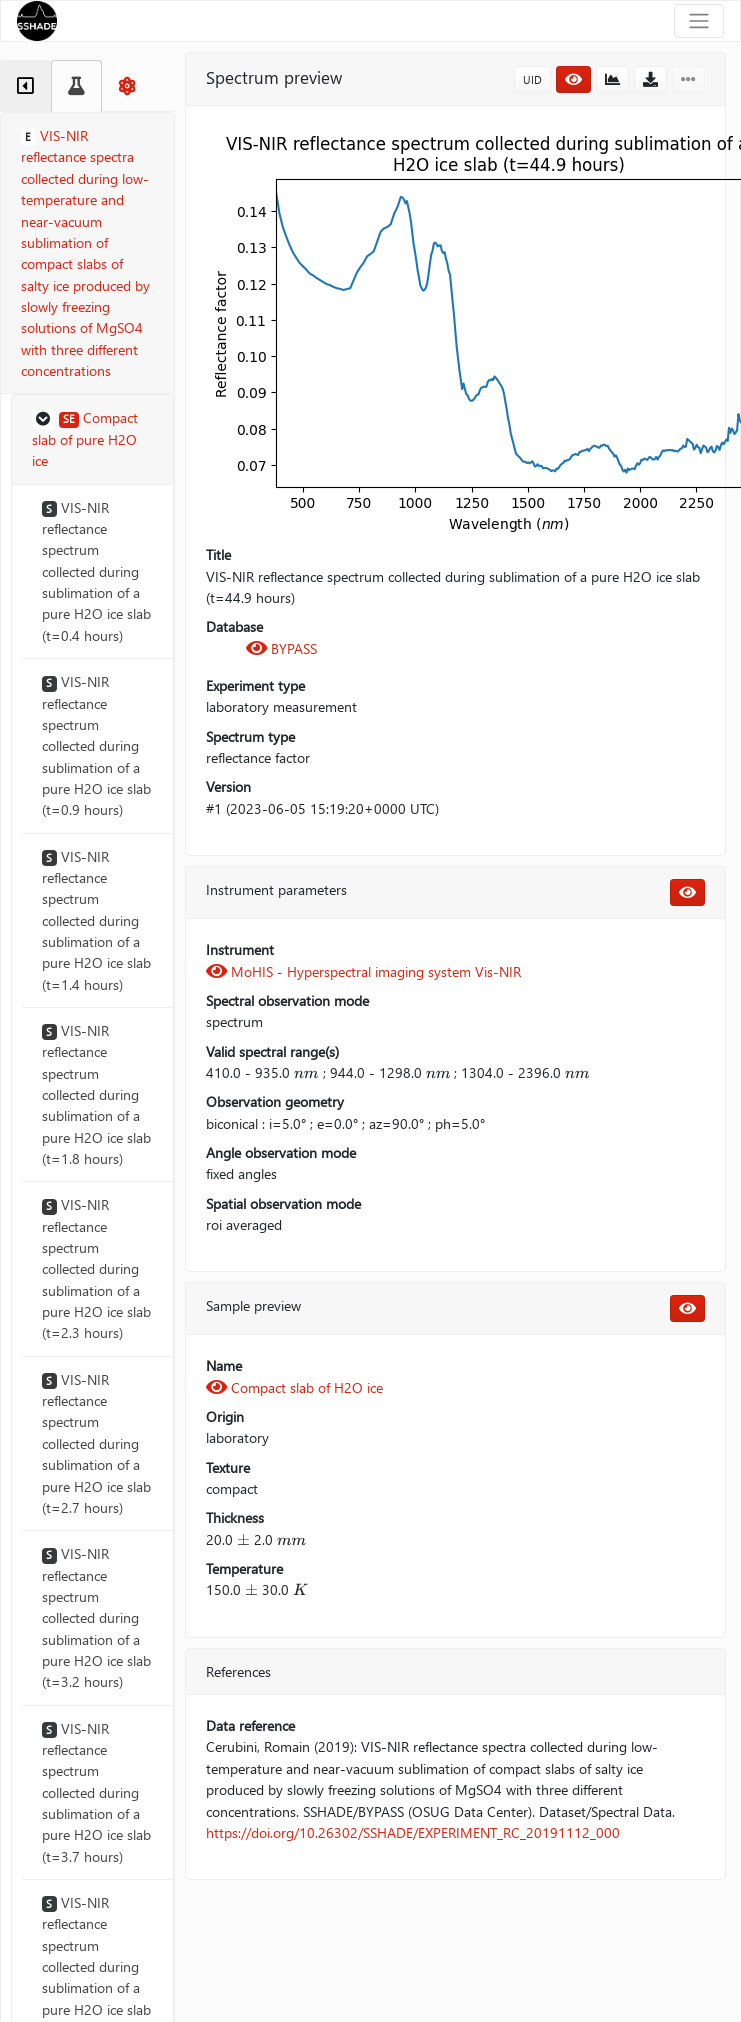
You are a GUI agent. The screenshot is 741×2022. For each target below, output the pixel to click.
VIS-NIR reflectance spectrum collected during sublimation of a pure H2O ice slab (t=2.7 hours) (96, 1443)
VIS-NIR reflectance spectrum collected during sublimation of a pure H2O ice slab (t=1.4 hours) (96, 920)
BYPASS (281, 648)
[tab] (25, 86)
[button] (92, 440)
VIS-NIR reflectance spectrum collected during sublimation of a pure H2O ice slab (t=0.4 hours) (96, 571)
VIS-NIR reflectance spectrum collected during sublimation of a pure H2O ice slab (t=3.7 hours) (96, 1792)
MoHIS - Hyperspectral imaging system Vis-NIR (363, 971)
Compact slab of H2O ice (294, 1387)
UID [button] (532, 79)
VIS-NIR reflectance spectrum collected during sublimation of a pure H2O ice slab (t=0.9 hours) (96, 745)
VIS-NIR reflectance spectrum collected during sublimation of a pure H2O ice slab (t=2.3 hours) (96, 1268)
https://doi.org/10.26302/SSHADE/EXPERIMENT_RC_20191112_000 (413, 1832)
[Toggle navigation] (699, 21)
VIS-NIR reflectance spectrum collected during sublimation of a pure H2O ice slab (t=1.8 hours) (96, 1094)
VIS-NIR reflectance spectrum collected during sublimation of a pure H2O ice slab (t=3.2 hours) (96, 1617)
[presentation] (306, 1072)
